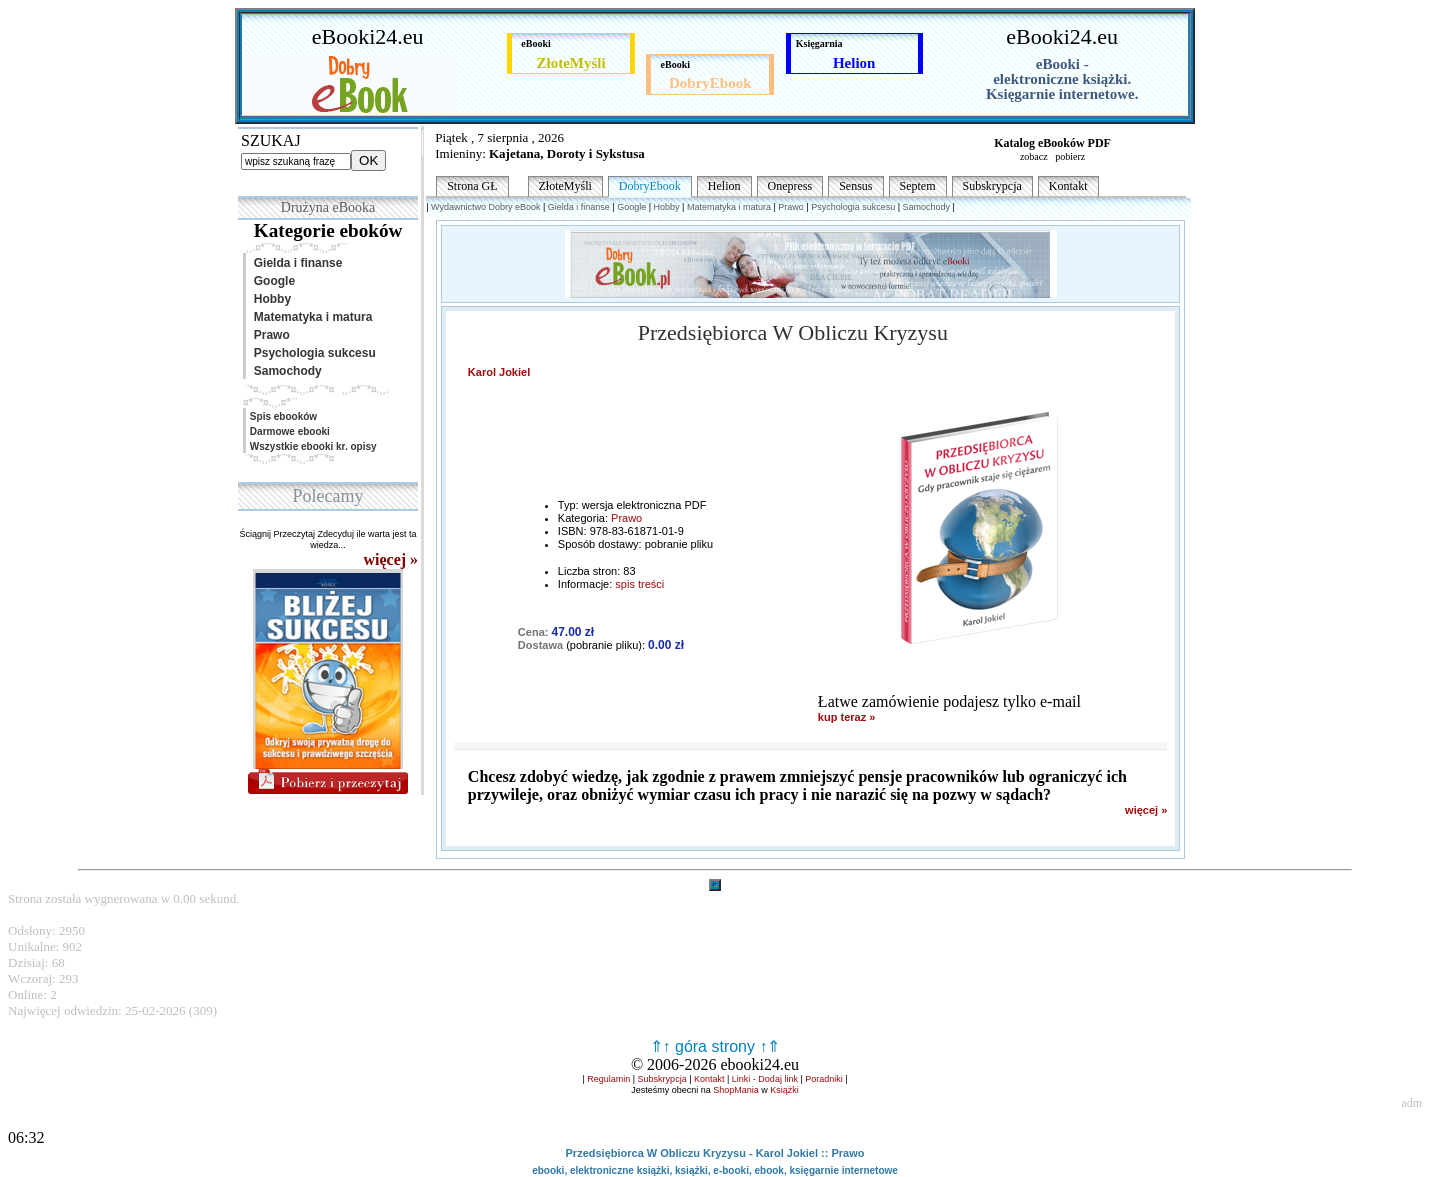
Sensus (855, 186)
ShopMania (736, 1090)
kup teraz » (846, 717)
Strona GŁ (472, 186)
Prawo (268, 335)
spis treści (639, 584)
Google (271, 281)
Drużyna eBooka (328, 207)
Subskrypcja (992, 186)
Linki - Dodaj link (765, 1079)
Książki (784, 1090)
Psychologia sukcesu (311, 353)
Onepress (790, 186)
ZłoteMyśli (565, 186)
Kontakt (1068, 186)
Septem (918, 186)
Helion (724, 186)
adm (1411, 1103)
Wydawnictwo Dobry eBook (485, 207)
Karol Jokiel (499, 372)
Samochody (284, 371)
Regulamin (608, 1079)
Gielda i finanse (294, 263)
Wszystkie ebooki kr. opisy (312, 446)
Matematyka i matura (309, 317)
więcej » (1146, 810)
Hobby (269, 299)
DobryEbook (650, 186)
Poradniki (824, 1079)
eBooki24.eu (368, 36)
